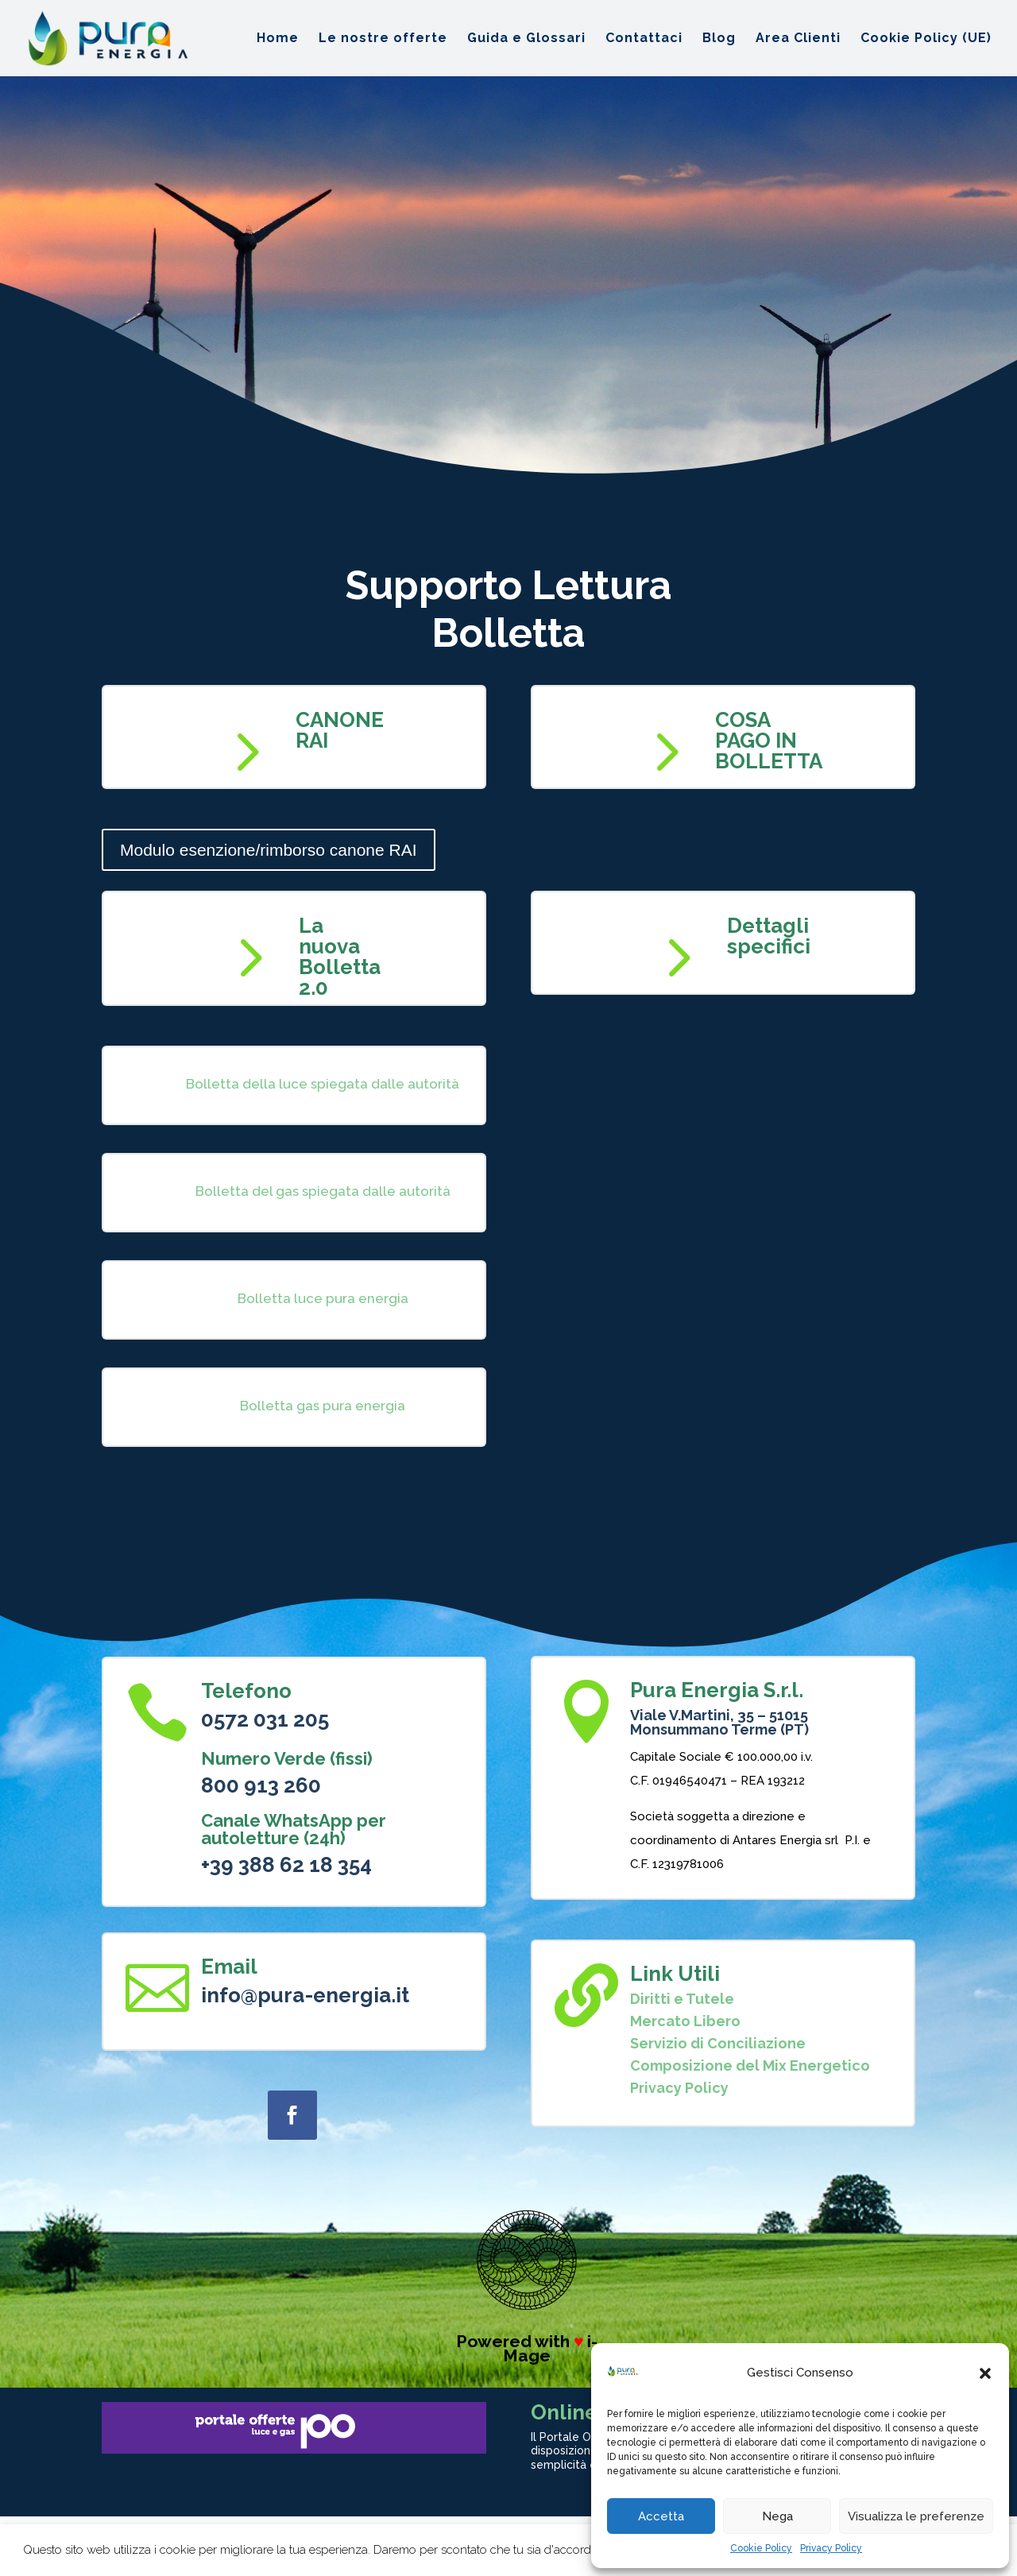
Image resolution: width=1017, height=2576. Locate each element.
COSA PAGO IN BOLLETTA (768, 740)
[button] (985, 2373)
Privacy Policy (831, 2548)
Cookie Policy (761, 2548)
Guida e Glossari (526, 39)
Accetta (661, 2516)
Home (278, 39)
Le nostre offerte (383, 39)
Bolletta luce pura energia (323, 1298)
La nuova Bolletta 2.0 (340, 957)
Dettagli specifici (768, 936)
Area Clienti (798, 39)
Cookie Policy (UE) (926, 39)
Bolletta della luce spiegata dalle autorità (322, 1084)
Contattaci (644, 39)
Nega (777, 2516)
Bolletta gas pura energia (322, 1406)
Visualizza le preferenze (916, 2516)
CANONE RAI (340, 730)
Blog (719, 39)
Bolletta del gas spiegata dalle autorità (322, 1191)
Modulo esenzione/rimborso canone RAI (268, 850)
